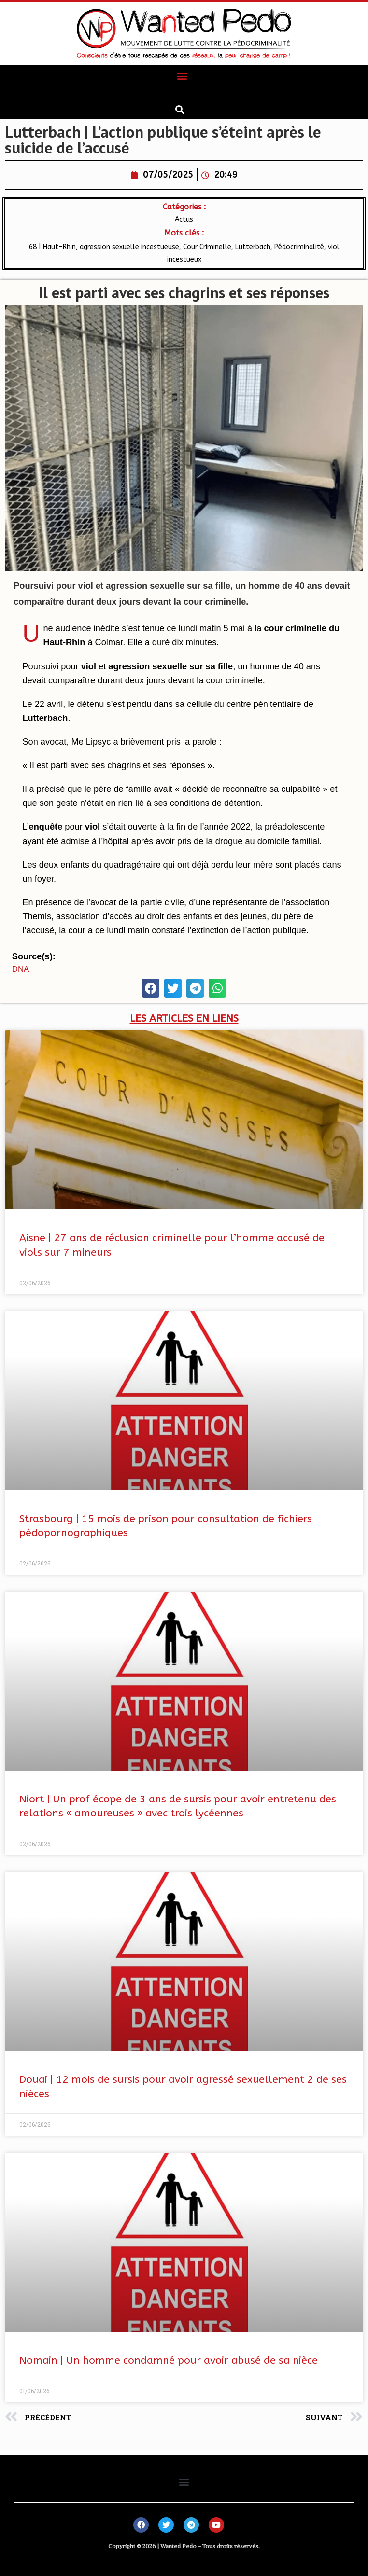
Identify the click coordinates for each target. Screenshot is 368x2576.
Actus (184, 219)
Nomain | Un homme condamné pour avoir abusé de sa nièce (168, 2360)
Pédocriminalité (299, 247)
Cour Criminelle (207, 247)
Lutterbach (252, 247)
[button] (182, 75)
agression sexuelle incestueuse (129, 247)
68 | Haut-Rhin (52, 247)
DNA (20, 969)
